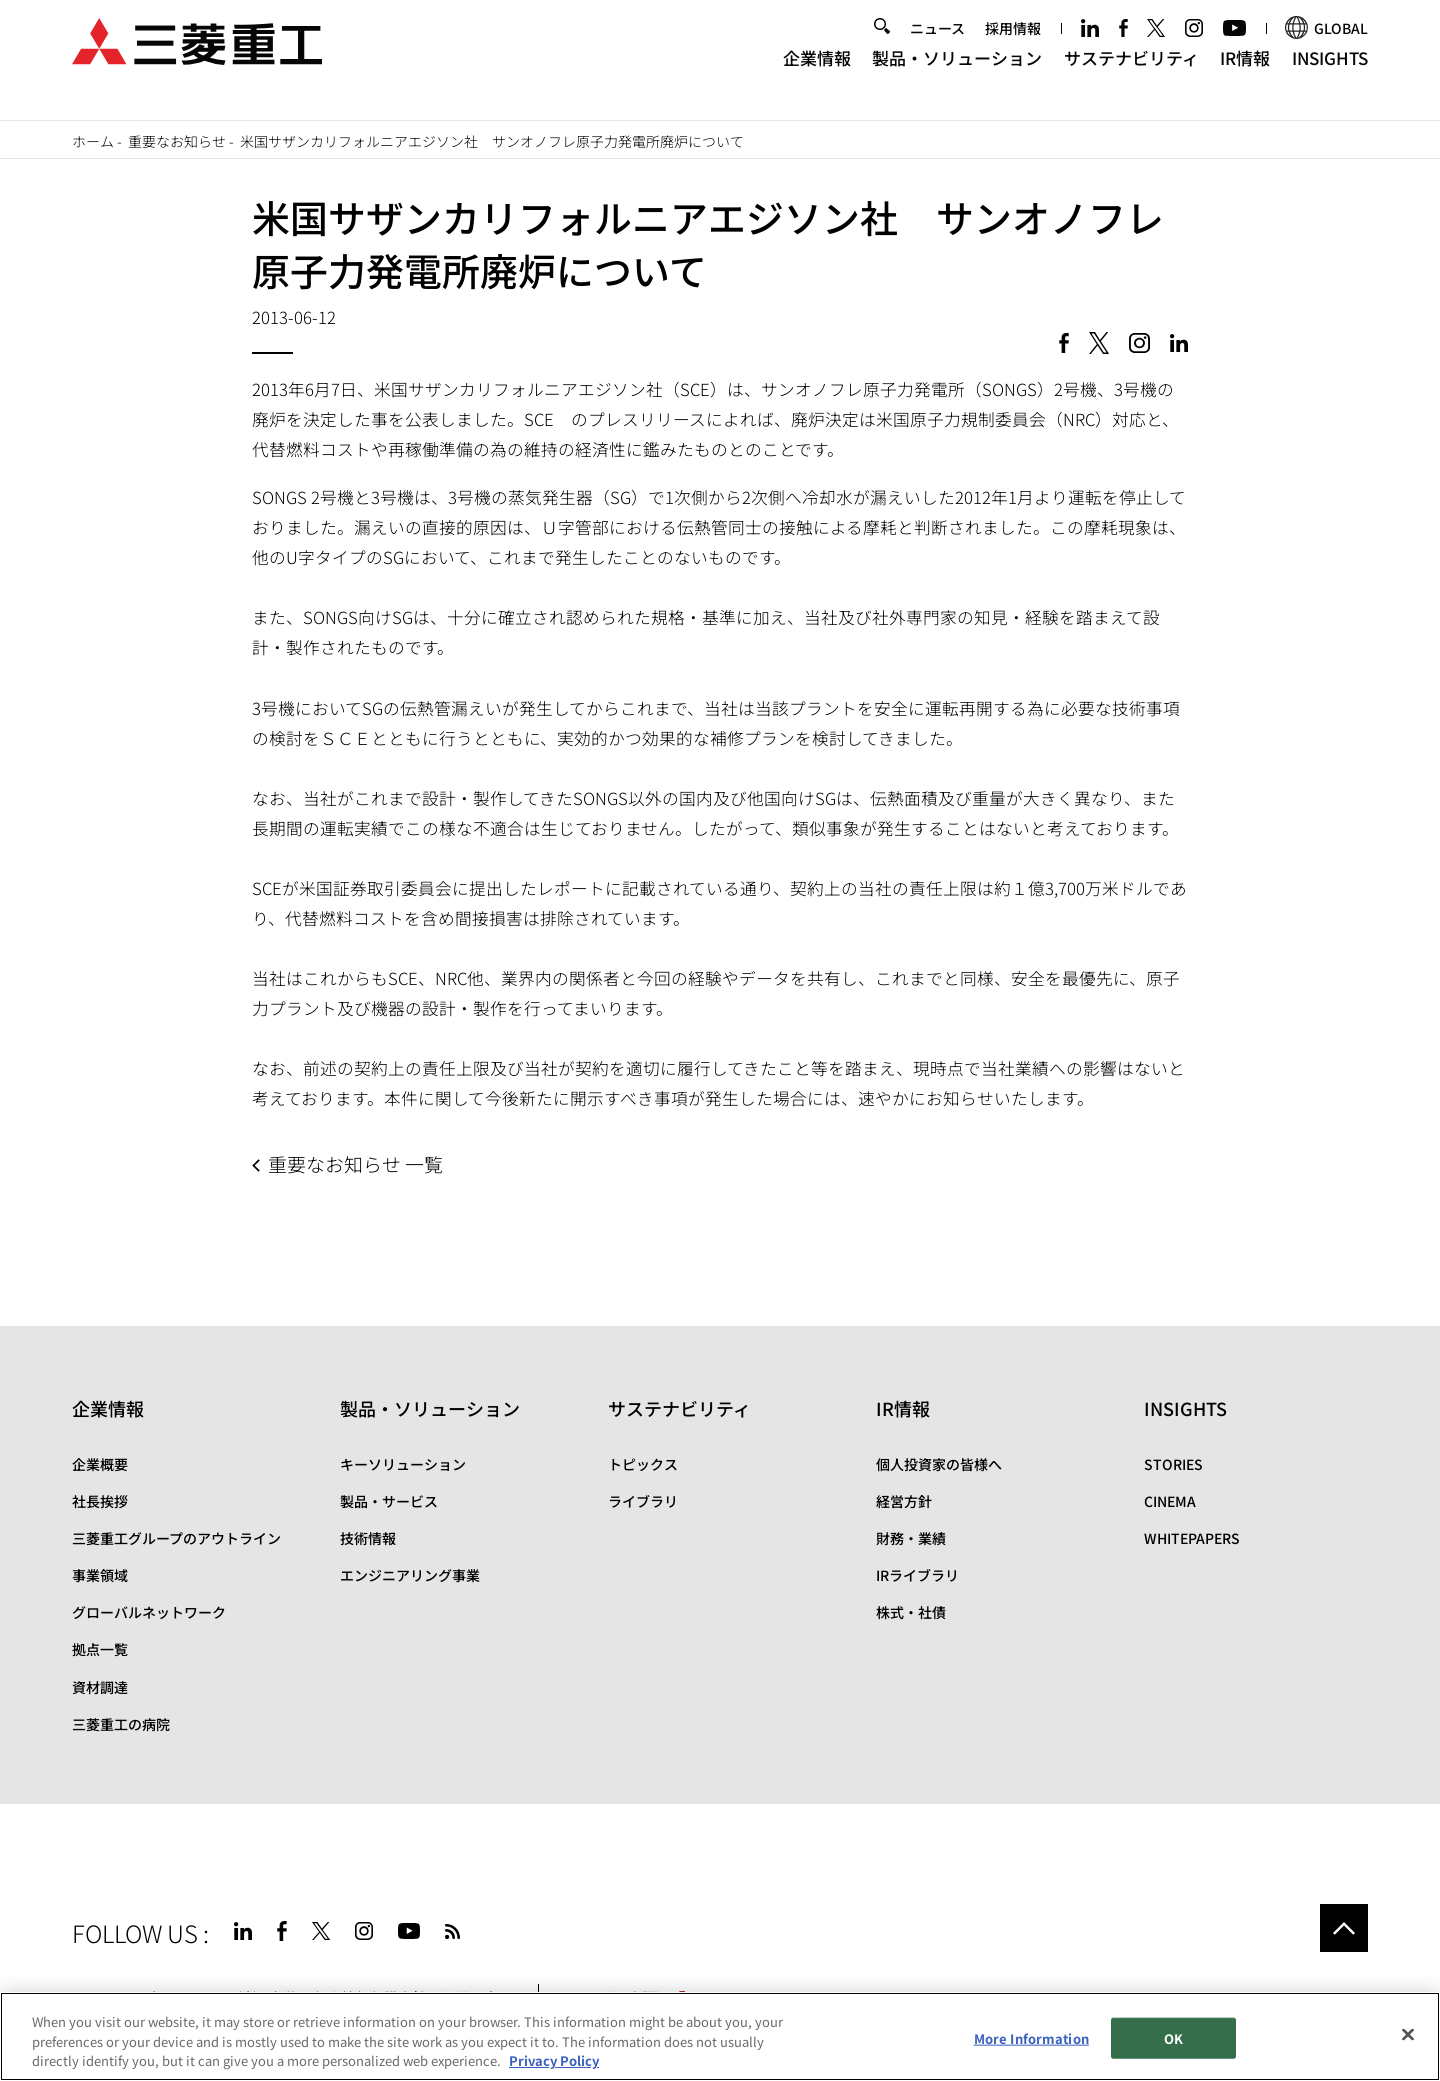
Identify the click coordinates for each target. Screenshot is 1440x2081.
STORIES (1173, 1464)
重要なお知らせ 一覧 (355, 1163)
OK (1173, 2044)
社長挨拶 (100, 1501)
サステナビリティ (1131, 75)
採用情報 (1013, 47)
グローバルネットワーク (149, 1612)
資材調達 (100, 1687)
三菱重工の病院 (121, 1724)
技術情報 (368, 1538)
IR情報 (1245, 75)
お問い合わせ (484, 1997)
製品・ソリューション (957, 75)
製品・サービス (389, 1501)
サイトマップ (114, 1997)
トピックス (643, 1464)
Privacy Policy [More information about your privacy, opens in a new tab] (554, 2067)
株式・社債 (911, 1612)
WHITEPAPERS (1192, 1538)
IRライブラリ (917, 1575)
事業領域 (100, 1575)
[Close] (1408, 2040)
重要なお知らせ (177, 141)
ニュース (937, 47)
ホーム (93, 141)
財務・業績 (911, 1538)
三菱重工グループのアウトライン (176, 1538)
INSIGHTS (1330, 75)
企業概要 (100, 1464)
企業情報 (817, 75)
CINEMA (1170, 1501)
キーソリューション (403, 1464)
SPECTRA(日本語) (619, 1997)
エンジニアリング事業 (410, 1575)
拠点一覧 (100, 1649)
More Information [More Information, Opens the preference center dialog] (1031, 2044)
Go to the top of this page (1344, 1928)
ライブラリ (643, 1501)
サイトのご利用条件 (235, 1997)
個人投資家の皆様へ (939, 1464)
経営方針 (904, 1501)
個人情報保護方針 (370, 1997)
